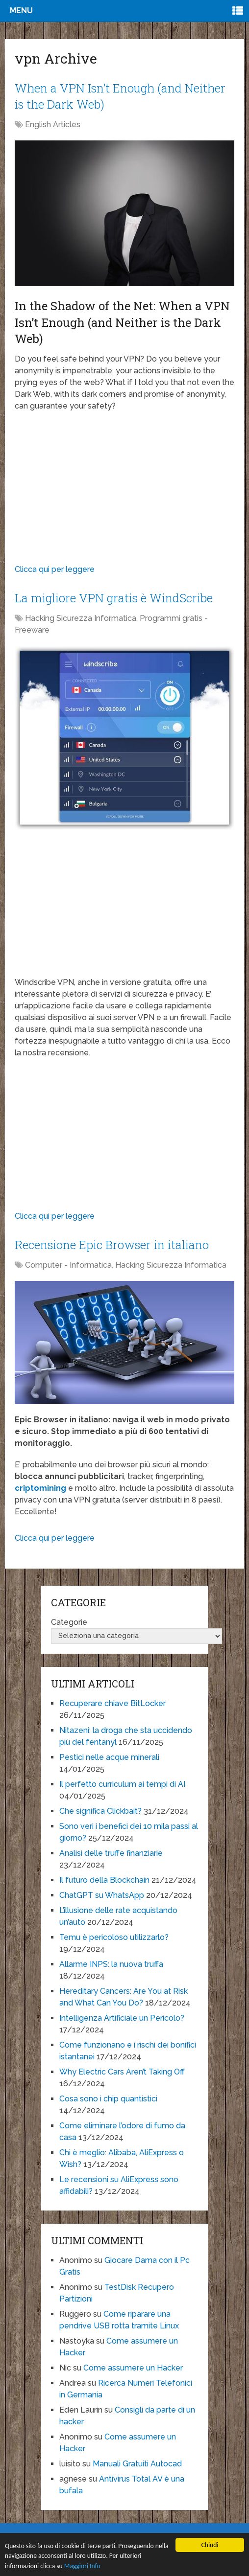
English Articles (52, 124)
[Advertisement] (125, 490)
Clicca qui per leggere (55, 569)
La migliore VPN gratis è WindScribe (114, 598)
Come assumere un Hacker (133, 2367)
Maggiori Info (82, 2567)
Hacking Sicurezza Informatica (80, 618)
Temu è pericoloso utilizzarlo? (114, 1937)
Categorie (69, 1622)
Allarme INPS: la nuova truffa (111, 1964)
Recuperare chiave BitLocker (112, 1703)
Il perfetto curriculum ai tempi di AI (122, 1784)
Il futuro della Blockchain (104, 1880)
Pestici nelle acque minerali (109, 1757)
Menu (21, 10)
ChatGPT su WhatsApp (101, 1895)
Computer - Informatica (68, 1265)
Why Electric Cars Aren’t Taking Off (122, 2071)
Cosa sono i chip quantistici (108, 2098)
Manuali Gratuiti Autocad (137, 2463)
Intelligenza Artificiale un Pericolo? (121, 2018)
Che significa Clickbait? (100, 1811)
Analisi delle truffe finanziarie (111, 1853)
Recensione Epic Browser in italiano (112, 1245)
